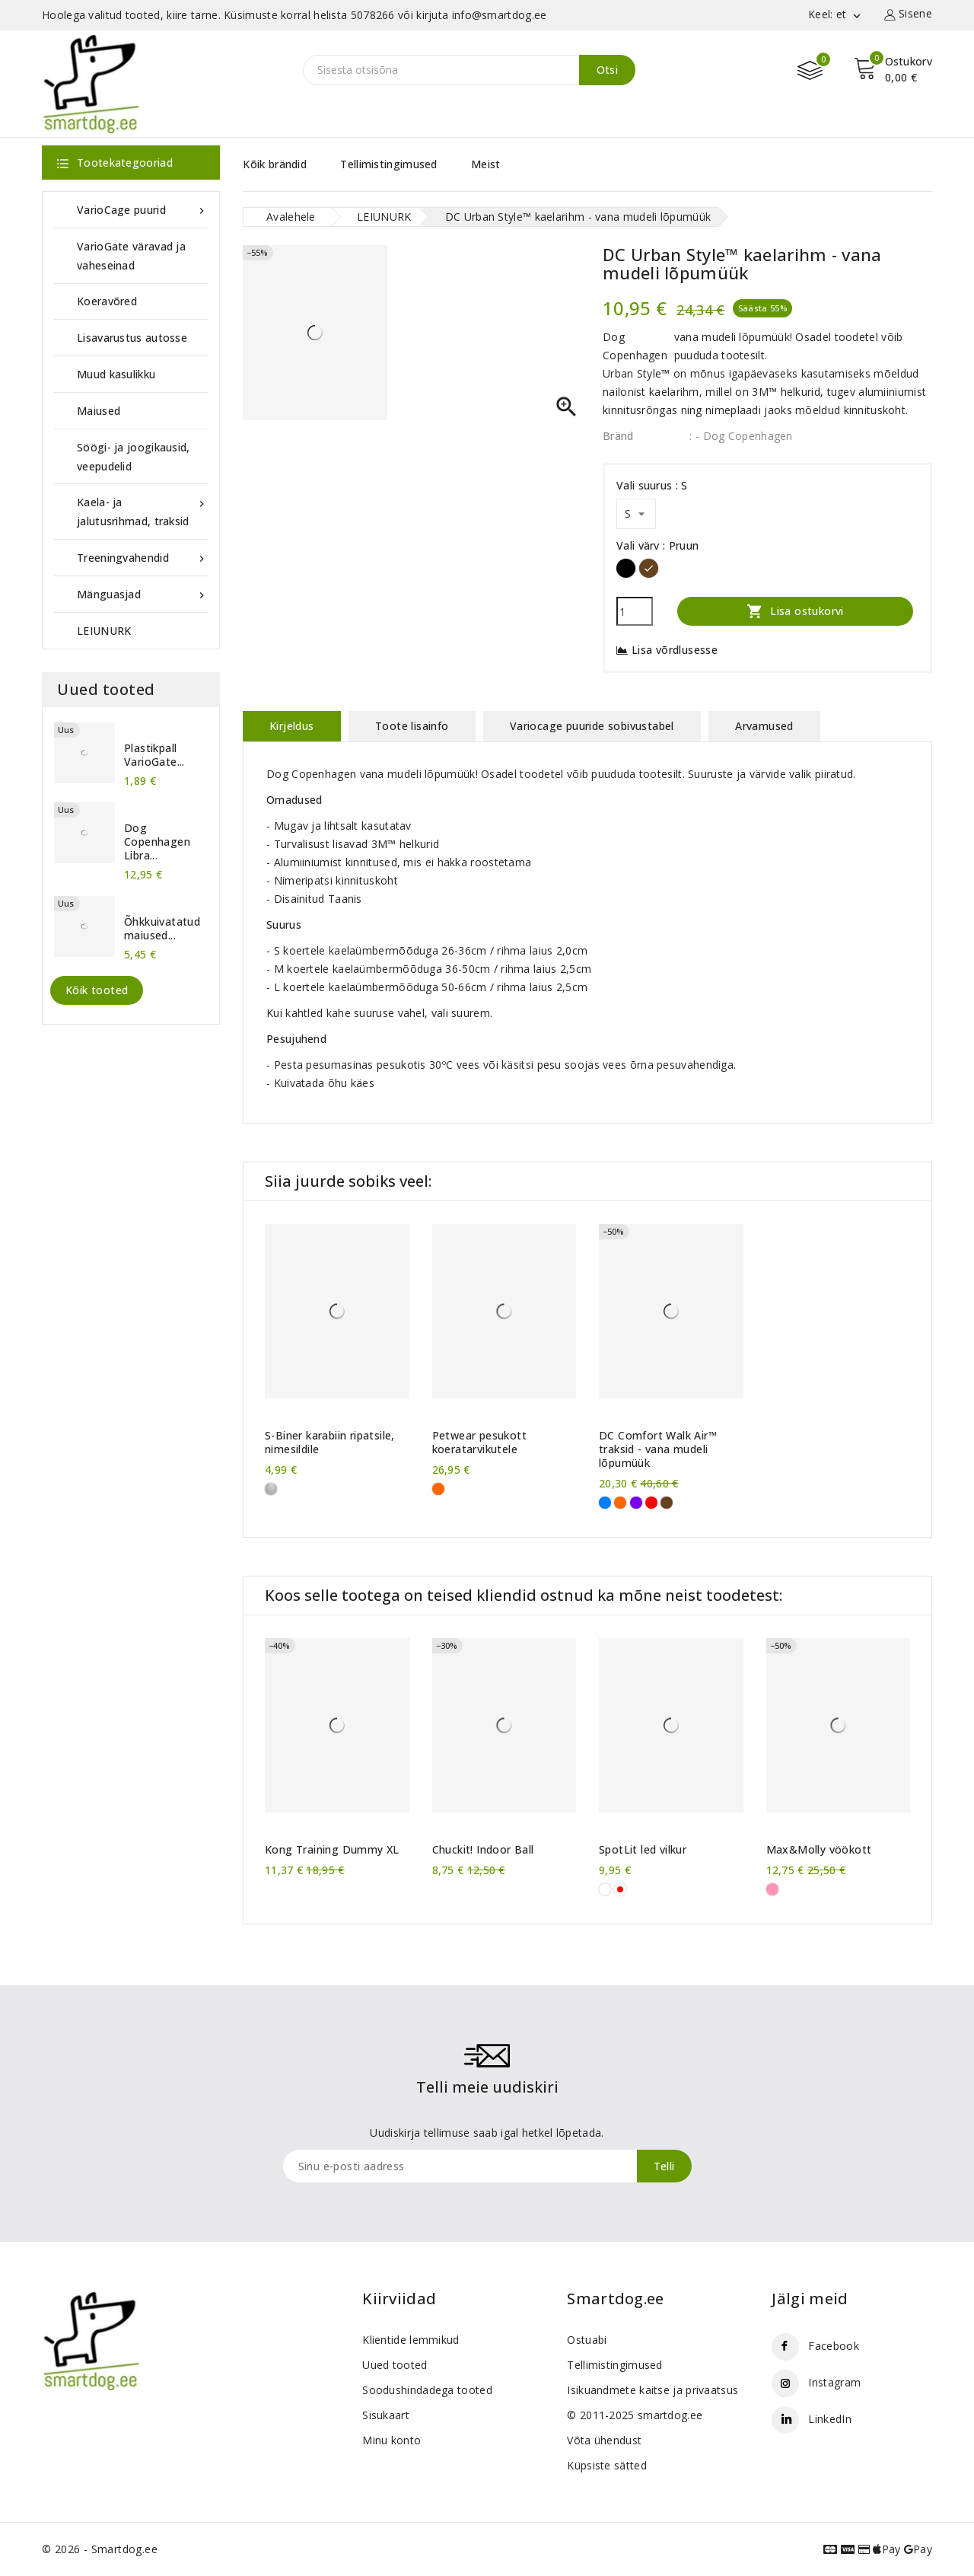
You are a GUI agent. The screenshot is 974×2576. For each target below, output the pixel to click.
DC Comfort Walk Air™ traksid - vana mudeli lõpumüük (658, 1449)
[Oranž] (438, 1489)
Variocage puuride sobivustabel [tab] (592, 726)
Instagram (834, 2382)
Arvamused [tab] (764, 726)
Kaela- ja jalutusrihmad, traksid (142, 510)
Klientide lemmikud (410, 2339)
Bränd (618, 436)
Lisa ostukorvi (795, 611)
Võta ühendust (604, 2440)
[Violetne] (636, 1503)
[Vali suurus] (636, 514)
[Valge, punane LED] (620, 1889)
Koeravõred (107, 301)
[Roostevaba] (271, 1489)
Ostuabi (586, 2339)
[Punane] (651, 1503)
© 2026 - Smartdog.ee (100, 2549)
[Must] (625, 568)
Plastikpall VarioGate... (154, 755)
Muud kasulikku (116, 374)
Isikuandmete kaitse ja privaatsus (652, 2390)
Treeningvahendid (142, 557)
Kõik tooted (96, 990)
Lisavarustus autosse (132, 337)
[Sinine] (605, 1503)
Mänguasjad (142, 594)
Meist (486, 164)
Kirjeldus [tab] (291, 726)
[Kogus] (634, 611)
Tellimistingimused (388, 164)
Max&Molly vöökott (819, 1850)
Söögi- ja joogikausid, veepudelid (133, 456)
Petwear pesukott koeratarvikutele (479, 1442)
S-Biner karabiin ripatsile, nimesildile (330, 1442)
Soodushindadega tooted (427, 2390)
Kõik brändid (275, 164)
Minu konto (391, 2440)
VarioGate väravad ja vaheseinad (131, 256)
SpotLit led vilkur (642, 1850)
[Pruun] (648, 568)
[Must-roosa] (772, 1889)
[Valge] (605, 1889)
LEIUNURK (104, 630)
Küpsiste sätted (607, 2465)
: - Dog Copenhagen (740, 436)
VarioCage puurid (142, 209)
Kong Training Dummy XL (332, 1850)
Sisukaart (385, 2415)
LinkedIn (829, 2419)
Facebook (833, 2345)
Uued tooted (394, 2365)
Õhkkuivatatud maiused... (162, 928)
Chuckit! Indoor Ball (483, 1850)
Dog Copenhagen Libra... (157, 841)
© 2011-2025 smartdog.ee (634, 2415)
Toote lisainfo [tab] (412, 726)
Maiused (98, 410)
